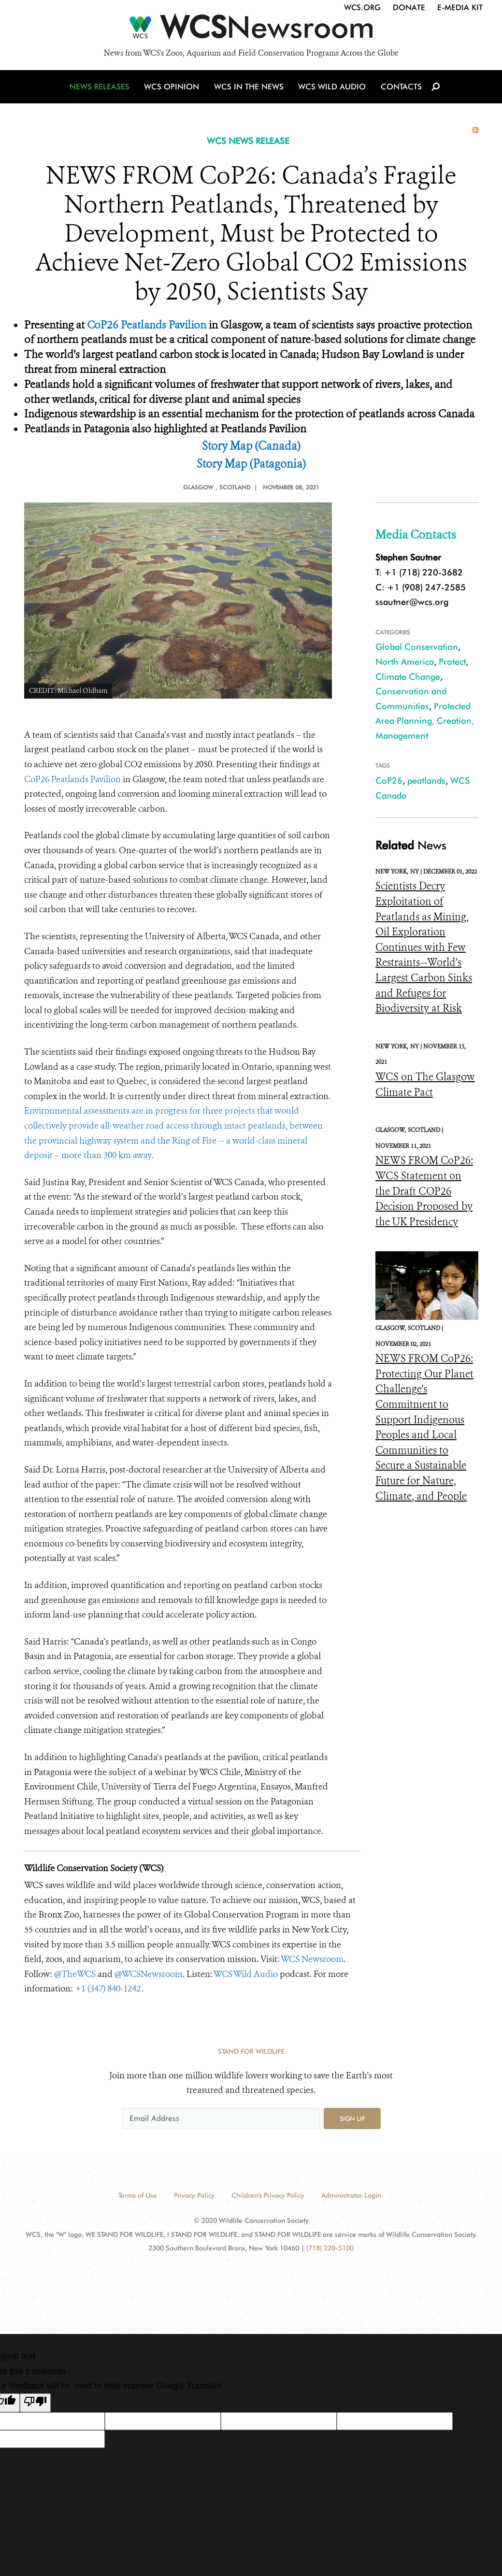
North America (404, 662)
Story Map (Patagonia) (251, 464)
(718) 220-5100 (330, 2248)
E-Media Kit (460, 7)
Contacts (400, 88)
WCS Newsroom (312, 1959)
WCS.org (362, 7)
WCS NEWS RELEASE (248, 141)
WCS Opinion (173, 88)
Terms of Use (137, 2195)
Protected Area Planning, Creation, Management (424, 721)
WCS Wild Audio (332, 88)
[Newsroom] (251, 30)
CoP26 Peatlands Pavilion (146, 325)
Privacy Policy (194, 2195)
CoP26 (388, 780)
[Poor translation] (35, 2403)
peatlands (426, 780)
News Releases (101, 88)
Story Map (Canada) (251, 446)
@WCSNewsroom (149, 1974)
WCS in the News (249, 88)
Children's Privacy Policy (267, 2195)
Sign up (352, 2118)
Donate (409, 7)
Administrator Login (351, 2195)
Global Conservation (416, 647)
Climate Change (407, 677)
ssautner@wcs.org (411, 602)
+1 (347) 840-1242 (108, 1988)
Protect (452, 662)
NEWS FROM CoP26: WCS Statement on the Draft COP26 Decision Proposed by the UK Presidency (424, 1191)
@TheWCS (75, 1974)
